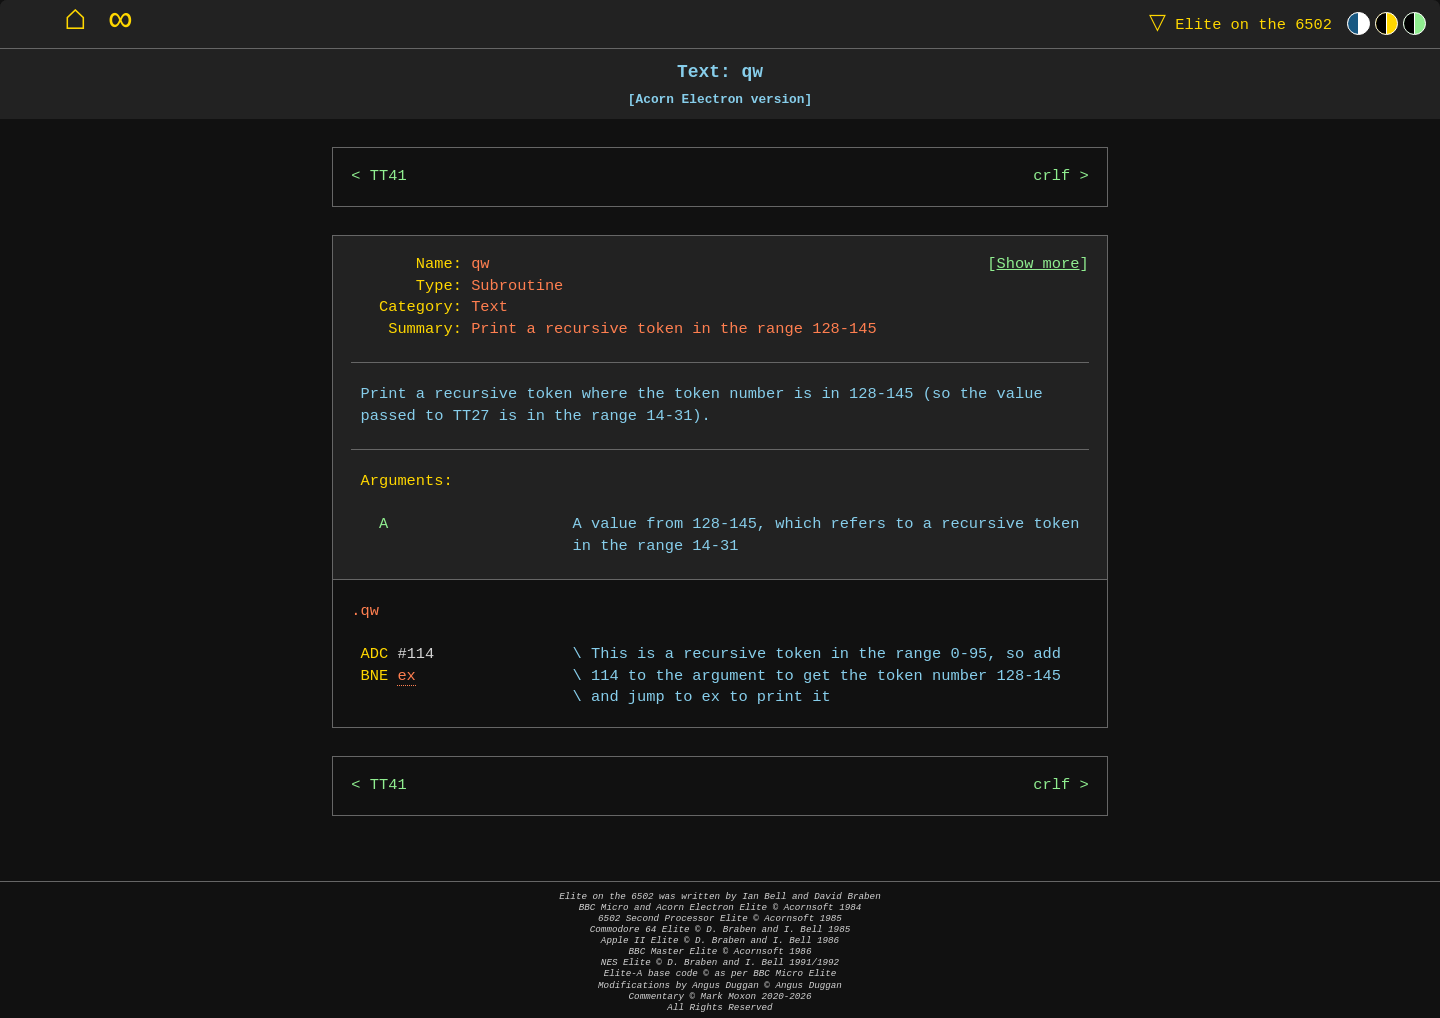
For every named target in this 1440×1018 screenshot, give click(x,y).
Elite (1236, 23)
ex (406, 676)
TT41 (388, 176)
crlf (1051, 176)
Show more (1038, 264)
